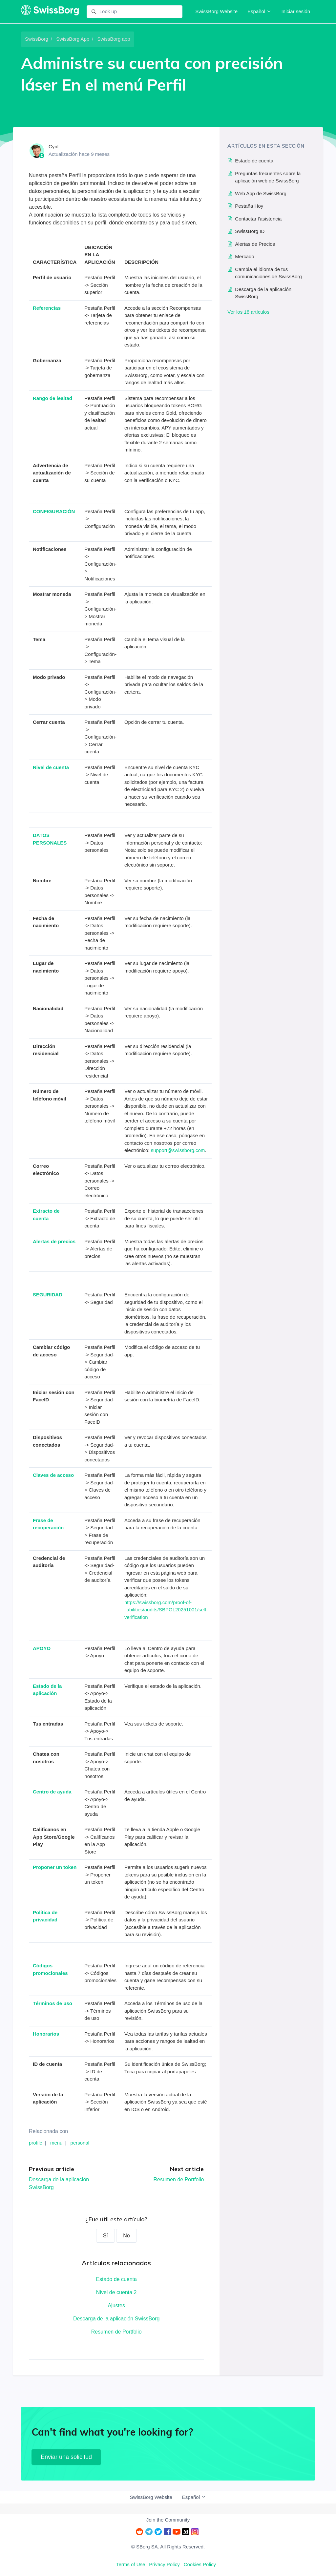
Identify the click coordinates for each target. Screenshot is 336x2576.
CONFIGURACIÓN (54, 511)
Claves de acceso (53, 1475)
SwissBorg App (72, 39)
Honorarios (46, 2034)
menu (56, 2143)
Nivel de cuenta (51, 767)
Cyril (53, 146)
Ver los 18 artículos (248, 312)
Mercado (244, 256)
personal (80, 2143)
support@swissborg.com (178, 1150)
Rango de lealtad (52, 398)
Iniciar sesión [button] (295, 11)
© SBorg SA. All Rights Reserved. (168, 2546)
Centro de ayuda (52, 1791)
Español (259, 11)
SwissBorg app (113, 39)
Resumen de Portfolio (178, 2179)
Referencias (47, 308)
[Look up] (134, 11)
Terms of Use (130, 2564)
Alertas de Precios (255, 244)
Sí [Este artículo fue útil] (105, 2235)
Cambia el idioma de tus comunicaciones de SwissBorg (268, 273)
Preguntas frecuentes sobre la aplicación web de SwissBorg (268, 177)
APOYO (42, 1648)
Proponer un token (54, 1867)
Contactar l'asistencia (258, 218)
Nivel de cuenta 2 (116, 2292)
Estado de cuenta (116, 2279)
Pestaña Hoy (249, 206)
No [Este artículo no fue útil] (126, 2235)
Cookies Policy (200, 2564)
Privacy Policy (164, 2564)
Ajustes (116, 2305)
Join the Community (168, 2520)
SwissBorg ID (249, 231)
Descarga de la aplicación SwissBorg (116, 2318)
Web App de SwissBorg (260, 193)
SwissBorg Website (216, 11)
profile (35, 2143)
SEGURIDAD (47, 1294)
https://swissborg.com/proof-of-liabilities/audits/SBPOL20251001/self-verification (166, 1610)
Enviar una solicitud (66, 2457)
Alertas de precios (54, 1241)
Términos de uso (52, 2003)
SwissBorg (36, 39)
